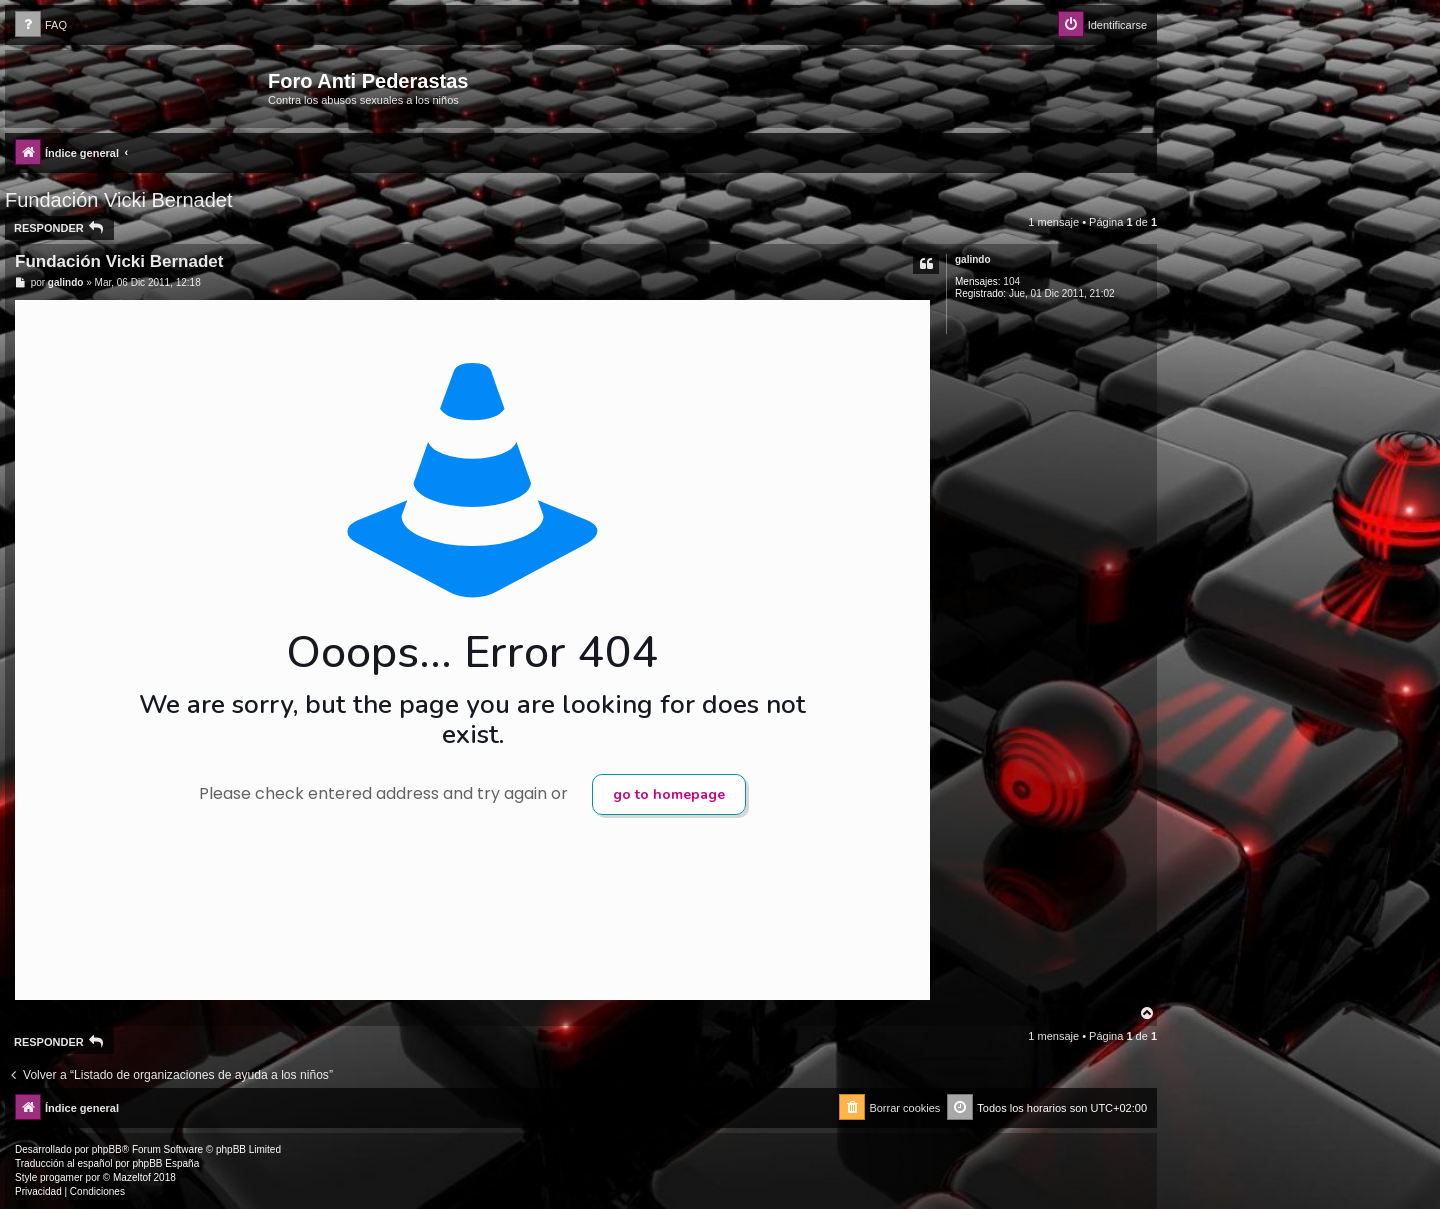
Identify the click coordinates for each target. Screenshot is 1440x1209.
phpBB (107, 1149)
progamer (61, 1177)
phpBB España (165, 1163)
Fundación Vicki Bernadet (119, 200)
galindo (973, 259)
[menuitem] (41, 25)
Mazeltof (132, 1177)
